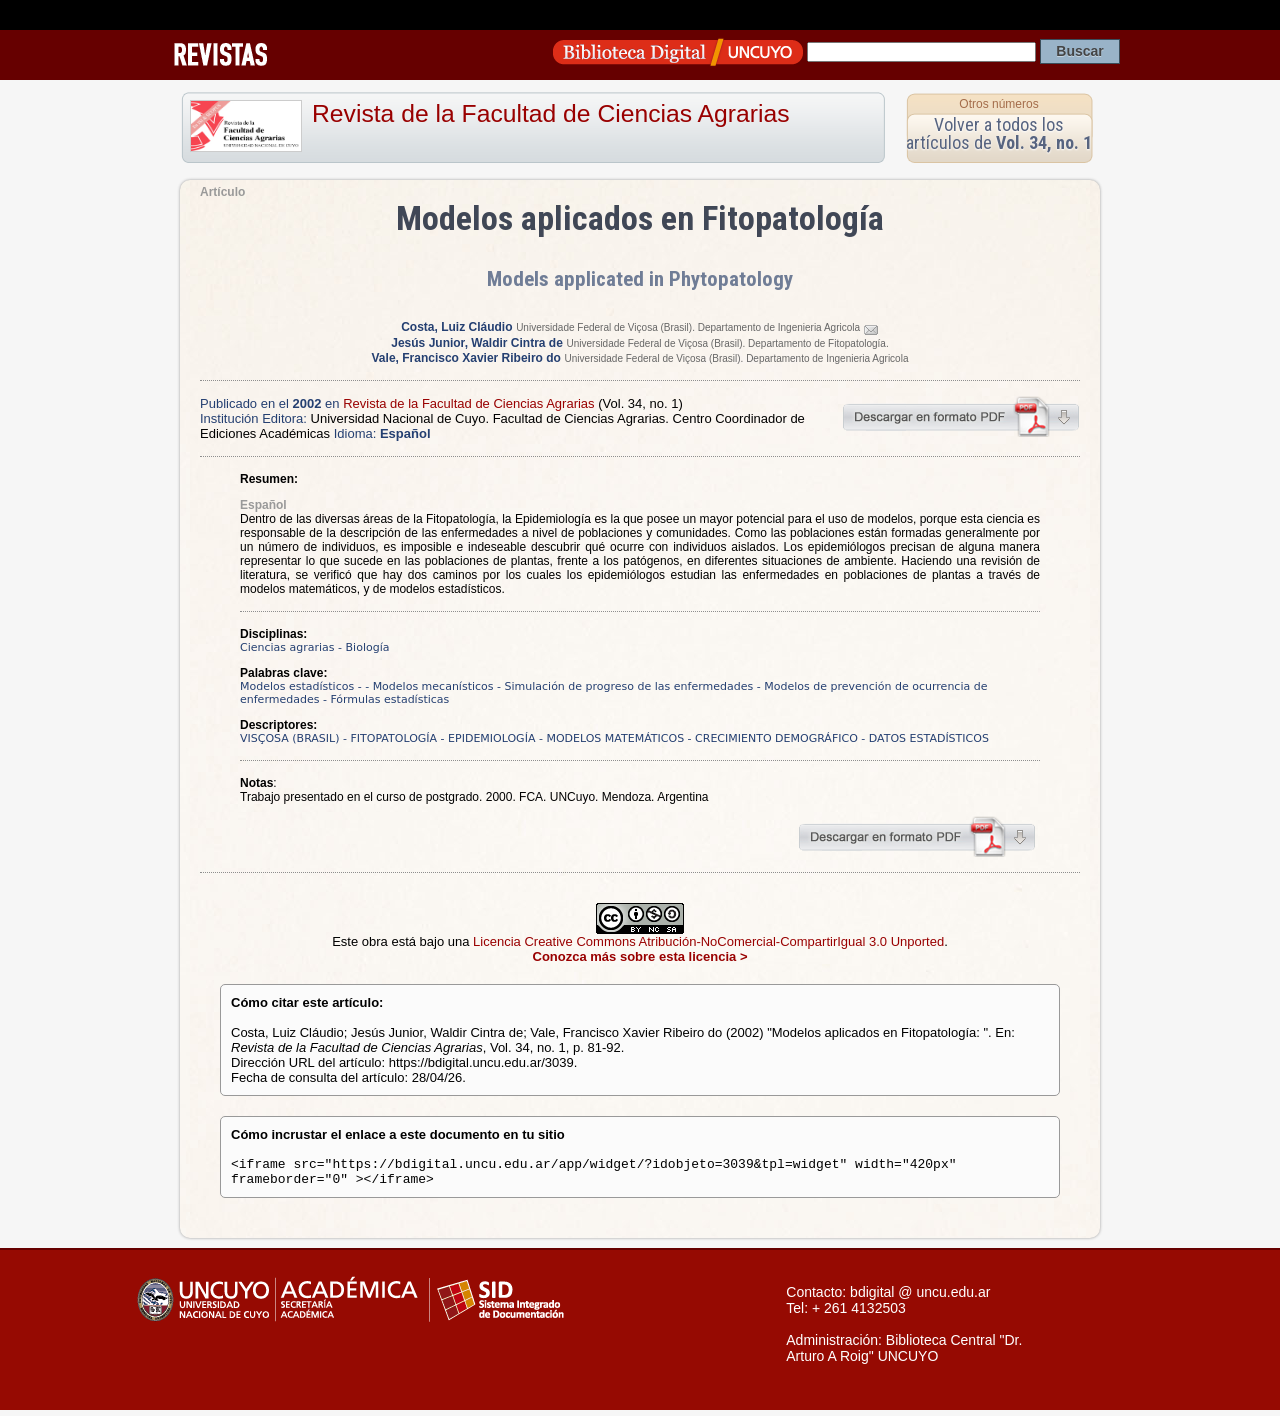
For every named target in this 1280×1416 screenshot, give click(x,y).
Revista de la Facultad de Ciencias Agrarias (551, 113)
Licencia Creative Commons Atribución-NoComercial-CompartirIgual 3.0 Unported (708, 941)
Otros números (998, 104)
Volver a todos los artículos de (999, 133)
